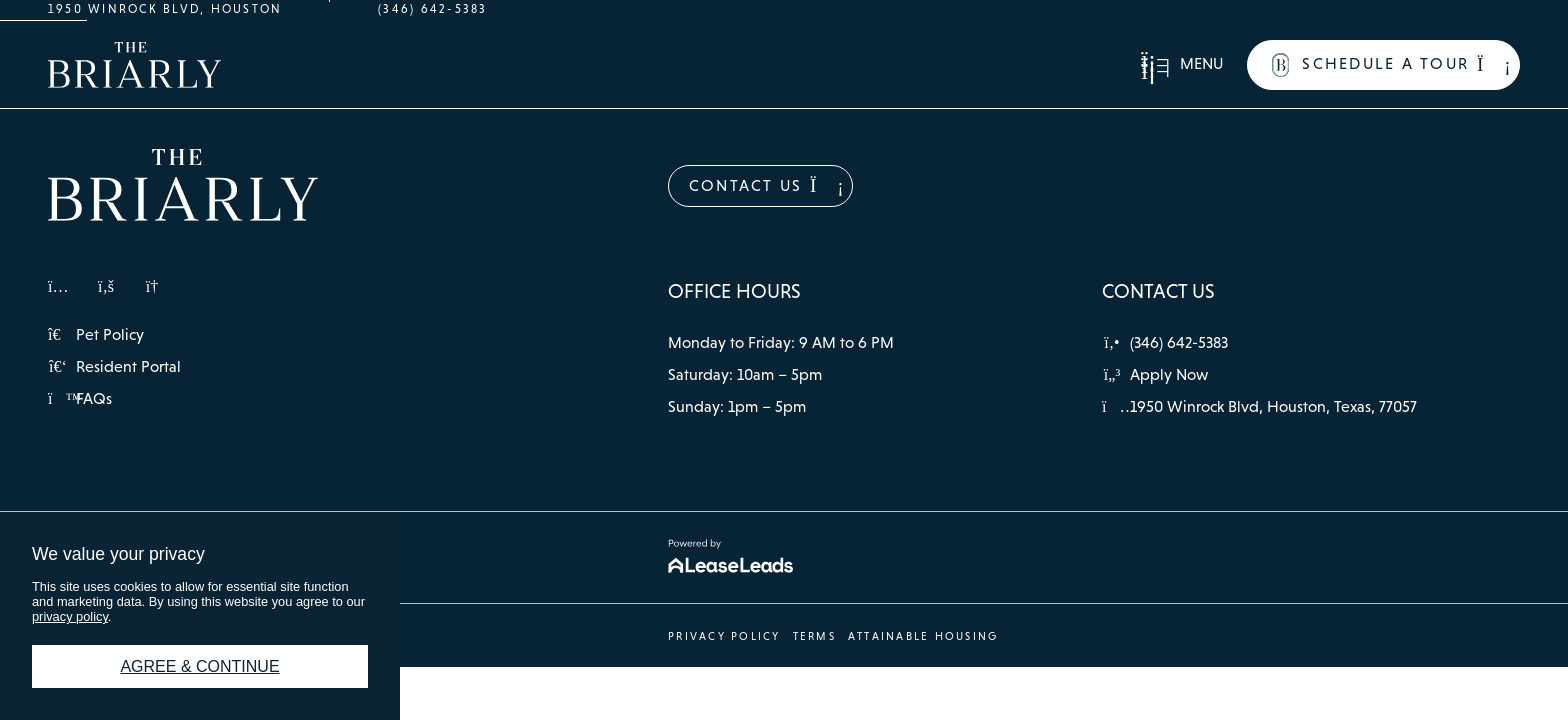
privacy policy (70, 616)
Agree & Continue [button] (199, 666)
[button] (1181, 65)
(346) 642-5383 (432, 9)
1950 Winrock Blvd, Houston (165, 9)
